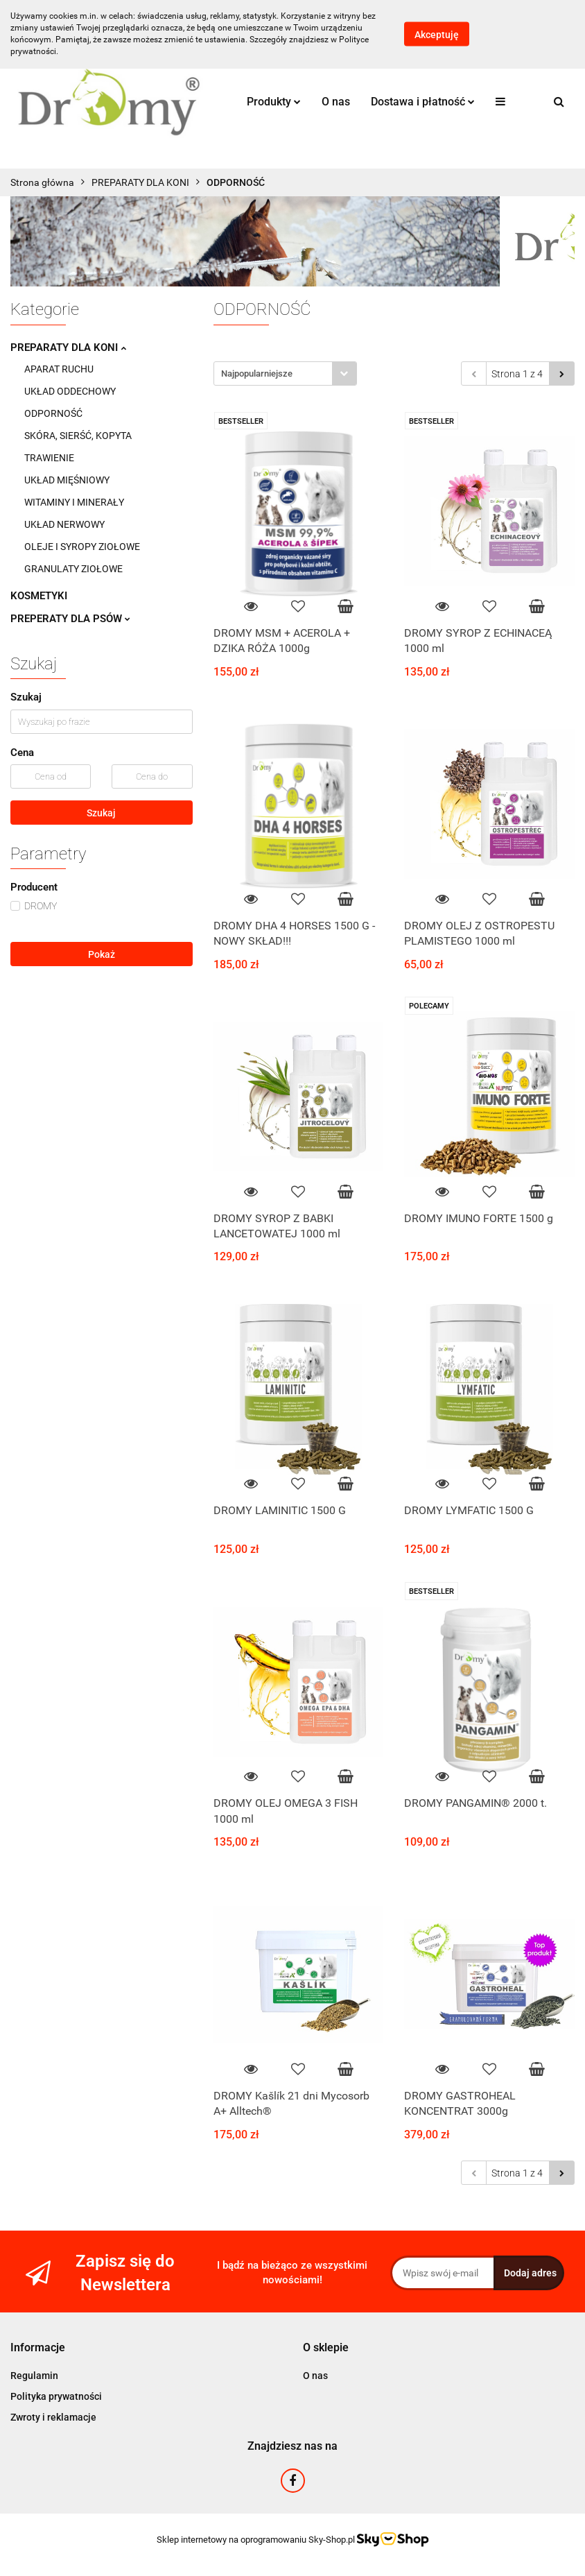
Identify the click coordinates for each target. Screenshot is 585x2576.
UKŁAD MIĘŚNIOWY (67, 480)
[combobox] (285, 373)
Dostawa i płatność (423, 101)
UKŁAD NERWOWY (64, 524)
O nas (336, 101)
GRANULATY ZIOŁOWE (73, 568)
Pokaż (101, 954)
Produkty (274, 101)
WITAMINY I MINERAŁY (74, 502)
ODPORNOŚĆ (53, 413)
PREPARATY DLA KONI (68, 347)
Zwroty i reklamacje (53, 2417)
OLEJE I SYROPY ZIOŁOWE (82, 546)
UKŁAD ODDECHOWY (70, 391)
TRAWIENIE (49, 457)
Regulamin (34, 2375)
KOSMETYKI (38, 596)
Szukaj (101, 812)
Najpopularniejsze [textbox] (256, 373)
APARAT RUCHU (59, 369)
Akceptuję (436, 34)
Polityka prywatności (56, 2396)
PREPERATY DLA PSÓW (70, 618)
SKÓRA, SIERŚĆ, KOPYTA (78, 435)
